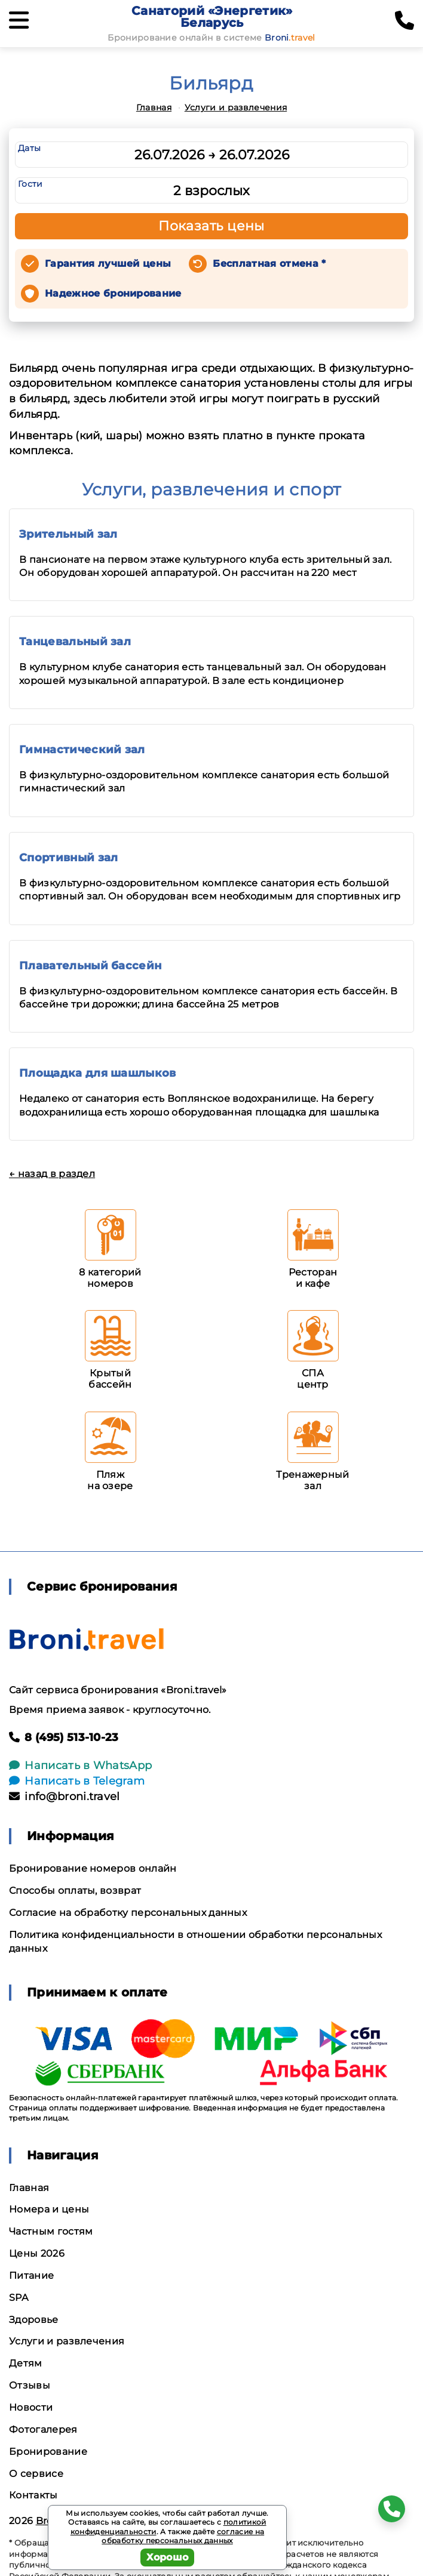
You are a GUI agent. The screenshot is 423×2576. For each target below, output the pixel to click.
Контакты (33, 2495)
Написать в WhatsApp (80, 1765)
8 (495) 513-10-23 (64, 1737)
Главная (153, 107)
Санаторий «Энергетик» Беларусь (212, 17)
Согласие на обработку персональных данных (128, 1912)
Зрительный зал (68, 534)
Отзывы (29, 2385)
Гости (30, 183)
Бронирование (48, 2451)
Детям (25, 2363)
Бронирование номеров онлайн (93, 1868)
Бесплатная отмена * (269, 263)
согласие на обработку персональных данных (183, 2536)
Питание (31, 2275)
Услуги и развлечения (236, 107)
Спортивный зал (68, 857)
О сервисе (36, 2473)
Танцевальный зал (75, 641)
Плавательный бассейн (90, 965)
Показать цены (211, 226)
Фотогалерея (43, 2429)
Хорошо (167, 2557)
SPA (18, 2297)
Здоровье (34, 2319)
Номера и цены (49, 2209)
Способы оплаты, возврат (75, 1890)
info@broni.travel (64, 1796)
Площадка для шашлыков (97, 1073)
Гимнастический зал (82, 749)
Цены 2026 (37, 2253)
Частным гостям (51, 2231)
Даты (29, 148)
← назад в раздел (52, 1173)
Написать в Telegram (77, 1781)
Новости (31, 2407)
